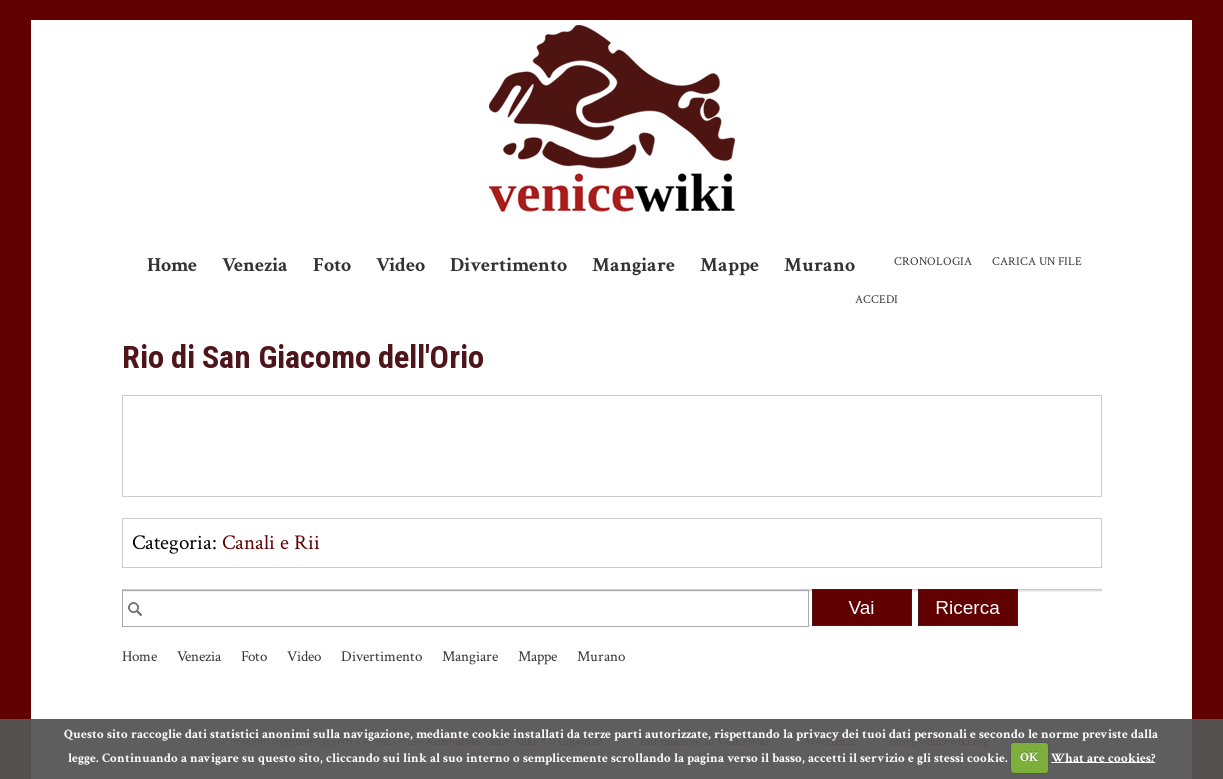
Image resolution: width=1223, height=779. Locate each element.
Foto (332, 265)
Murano (819, 265)
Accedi (876, 299)
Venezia (255, 265)
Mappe (729, 265)
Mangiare (633, 265)
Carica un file (1037, 261)
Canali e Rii (271, 542)
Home (172, 265)
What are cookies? (1103, 757)
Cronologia (933, 261)
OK (1029, 757)
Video (400, 265)
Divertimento (508, 265)
